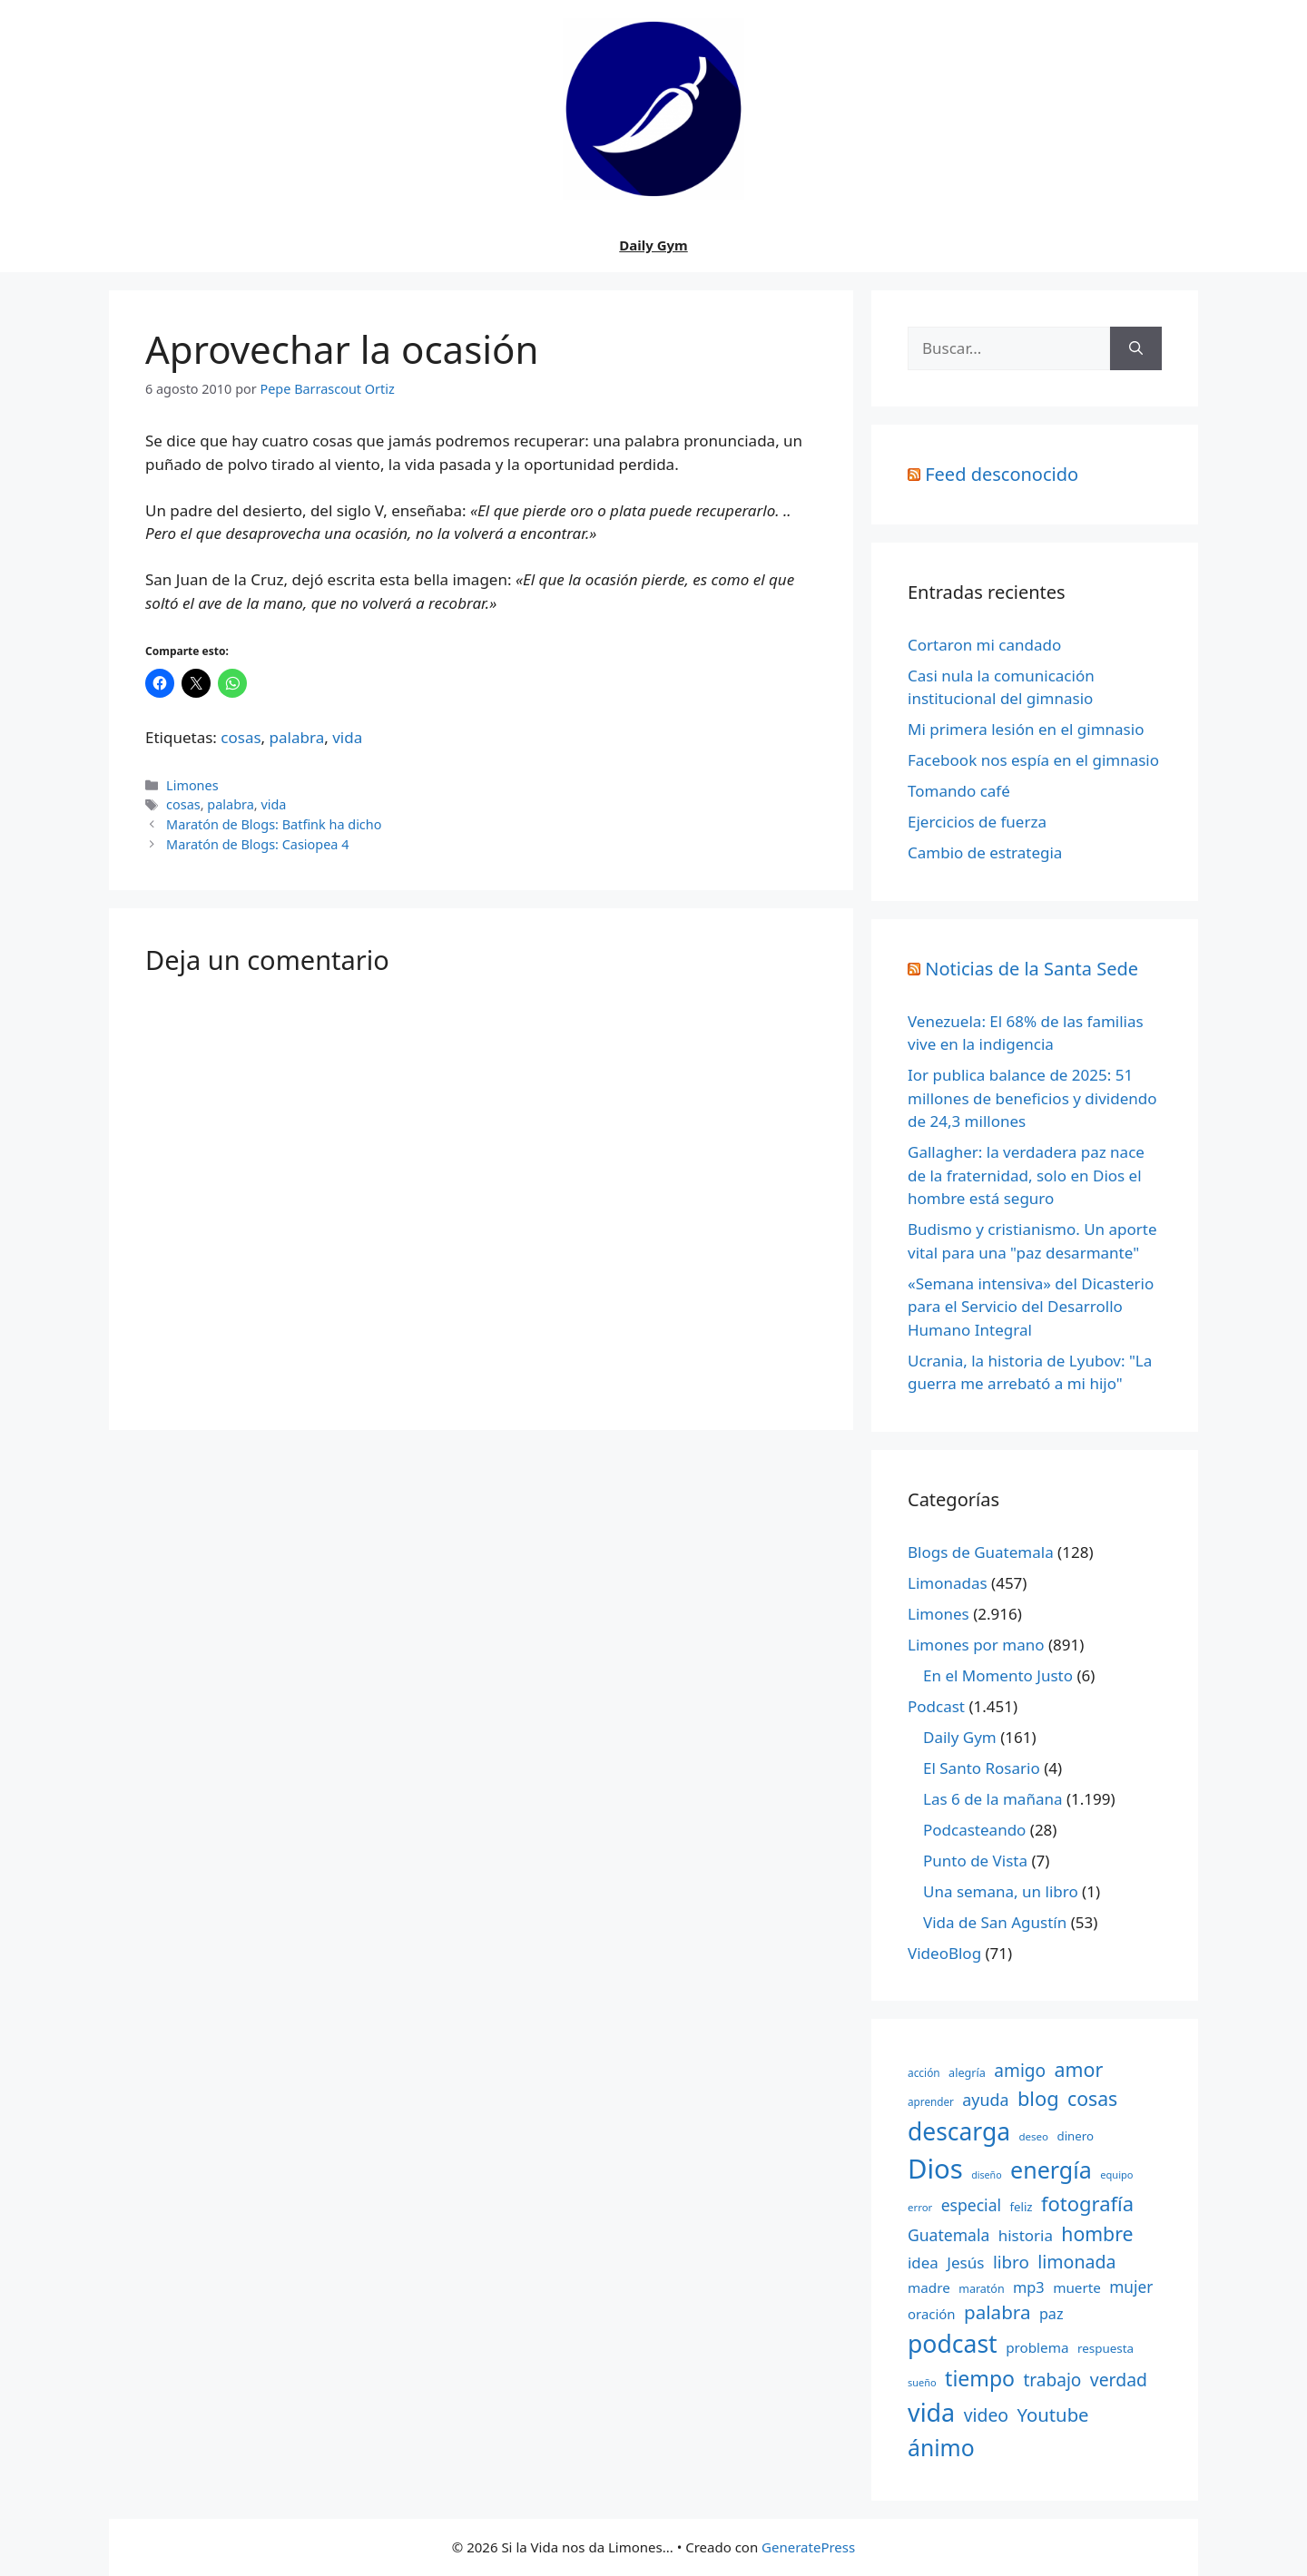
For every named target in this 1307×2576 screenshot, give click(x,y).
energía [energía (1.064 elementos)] (1051, 2169)
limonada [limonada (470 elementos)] (1076, 2261)
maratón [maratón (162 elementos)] (981, 2289)
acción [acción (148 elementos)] (924, 2072)
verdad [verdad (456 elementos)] (1118, 2379)
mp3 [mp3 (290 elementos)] (1029, 2287)
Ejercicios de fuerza (977, 821)
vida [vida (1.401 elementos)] (931, 2412)
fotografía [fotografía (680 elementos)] (1087, 2203)
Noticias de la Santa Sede (1031, 968)
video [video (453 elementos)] (986, 2415)
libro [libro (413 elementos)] (1011, 2261)
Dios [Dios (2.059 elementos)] (935, 2168)
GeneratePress (808, 2547)
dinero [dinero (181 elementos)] (1075, 2136)
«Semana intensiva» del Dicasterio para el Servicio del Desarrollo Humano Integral (1031, 1306)
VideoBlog (944, 1953)
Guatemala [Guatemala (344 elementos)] (948, 2235)
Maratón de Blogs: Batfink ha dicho (273, 824)
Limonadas (948, 1582)
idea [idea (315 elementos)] (923, 2262)
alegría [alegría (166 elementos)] (967, 2072)
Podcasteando (974, 1829)
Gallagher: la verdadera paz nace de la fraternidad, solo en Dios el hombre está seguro (1026, 1175)
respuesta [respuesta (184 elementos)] (1105, 2348)
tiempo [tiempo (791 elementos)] (980, 2378)
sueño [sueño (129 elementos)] (922, 2382)
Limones (192, 785)
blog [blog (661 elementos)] (1038, 2098)
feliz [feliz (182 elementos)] (1020, 2207)
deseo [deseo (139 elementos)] (1033, 2136)
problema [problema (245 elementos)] (1037, 2347)
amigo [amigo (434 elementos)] (1020, 2070)
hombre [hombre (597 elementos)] (1097, 2233)
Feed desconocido (1001, 474)
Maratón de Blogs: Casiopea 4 (257, 844)
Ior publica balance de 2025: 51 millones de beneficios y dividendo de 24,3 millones (1032, 1097)
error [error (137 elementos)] (920, 2207)
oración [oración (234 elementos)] (932, 2314)
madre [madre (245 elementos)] (929, 2287)
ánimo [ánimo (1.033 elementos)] (941, 2448)
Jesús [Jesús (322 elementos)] (965, 2262)
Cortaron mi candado (984, 644)
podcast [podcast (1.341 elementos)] (952, 2343)
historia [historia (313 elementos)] (1025, 2235)
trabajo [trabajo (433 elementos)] (1052, 2380)
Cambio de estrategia (985, 852)
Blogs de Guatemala (981, 1552)
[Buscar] (1136, 348)
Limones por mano (976, 1644)
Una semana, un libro (1000, 1891)
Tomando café (959, 790)
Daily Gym (653, 245)
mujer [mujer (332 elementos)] (1131, 2287)
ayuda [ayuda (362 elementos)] (985, 2100)
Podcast (936, 1706)
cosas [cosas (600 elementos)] (1092, 2098)
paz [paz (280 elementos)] (1051, 2314)
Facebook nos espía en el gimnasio (1033, 759)
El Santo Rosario (981, 1768)
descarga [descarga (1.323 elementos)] (959, 2131)
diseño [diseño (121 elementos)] (986, 2175)
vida (347, 737)
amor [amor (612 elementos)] (1079, 2069)
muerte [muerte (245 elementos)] (1077, 2287)
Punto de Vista (975, 1860)
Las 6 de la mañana (992, 1798)
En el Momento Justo (998, 1675)
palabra (297, 737)
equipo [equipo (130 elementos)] (1116, 2174)
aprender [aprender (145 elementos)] (931, 2101)
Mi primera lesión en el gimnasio (1026, 729)
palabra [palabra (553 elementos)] (997, 2312)
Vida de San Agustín (994, 1922)
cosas (240, 737)
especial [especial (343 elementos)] (971, 2205)
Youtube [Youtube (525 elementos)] (1052, 2414)
